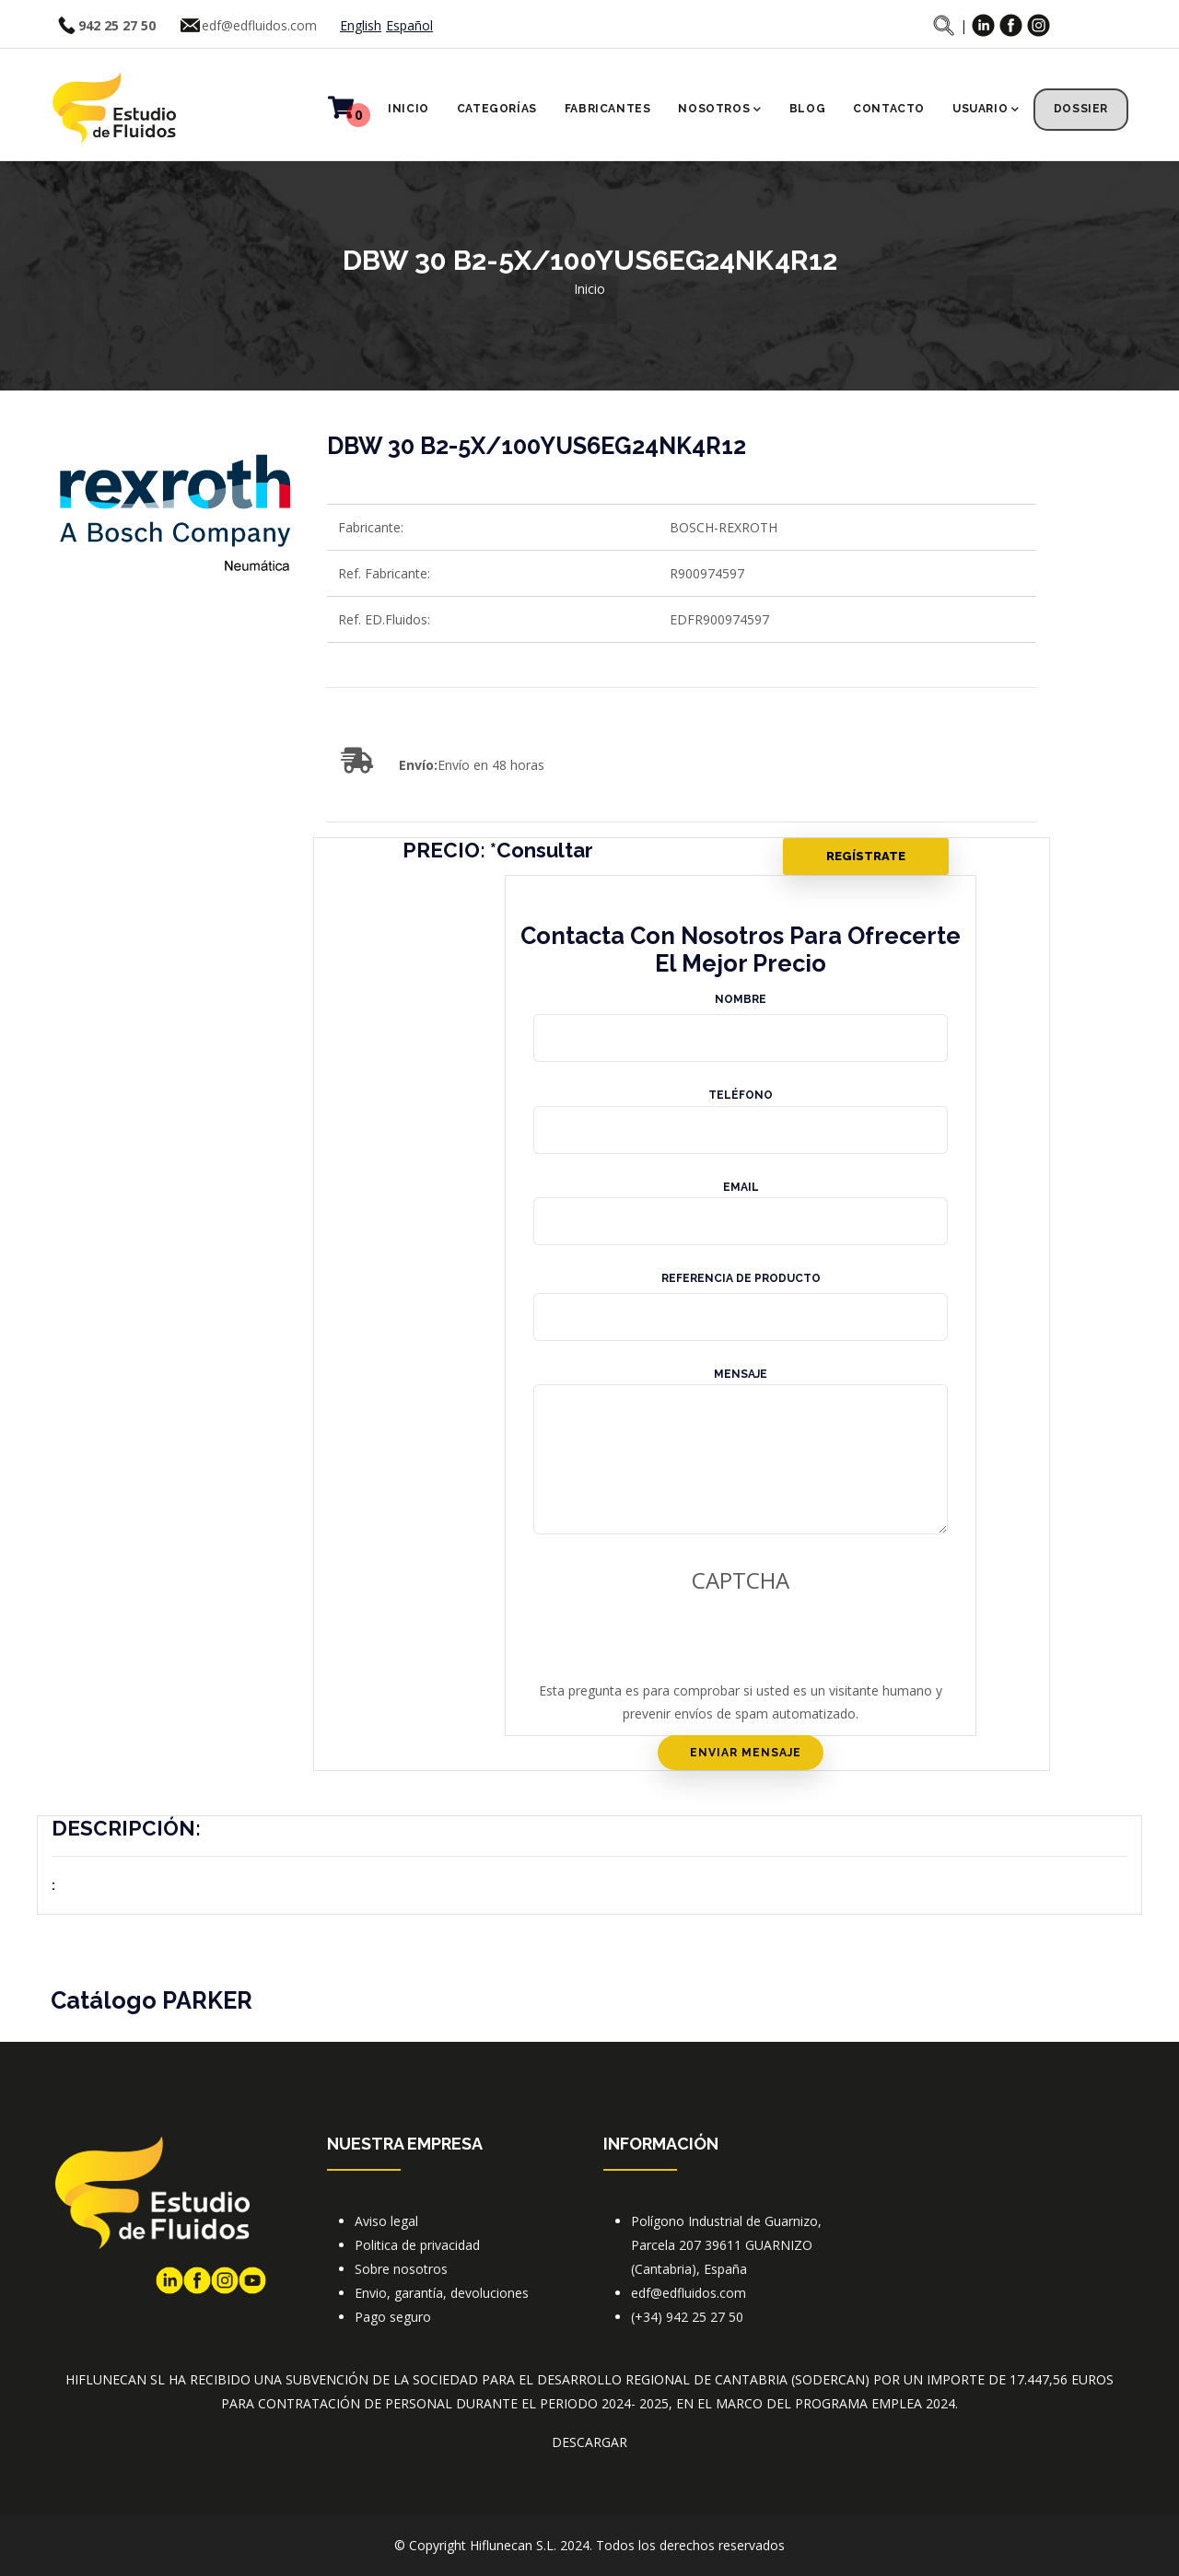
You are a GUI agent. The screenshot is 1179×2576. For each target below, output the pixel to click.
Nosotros (719, 110)
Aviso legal (386, 2221)
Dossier (1081, 108)
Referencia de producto (741, 1278)
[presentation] (659, 1643)
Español (409, 25)
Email (741, 1187)
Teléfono (740, 1095)
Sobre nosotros (401, 2269)
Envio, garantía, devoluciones (442, 2293)
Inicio (408, 108)
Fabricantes (608, 108)
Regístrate (865, 856)
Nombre (740, 999)
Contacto (889, 108)
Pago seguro (393, 2316)
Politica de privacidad (417, 2245)
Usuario (986, 110)
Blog (807, 108)
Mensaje (740, 1374)
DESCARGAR (589, 2442)
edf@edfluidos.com (259, 25)
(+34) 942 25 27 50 (687, 2316)
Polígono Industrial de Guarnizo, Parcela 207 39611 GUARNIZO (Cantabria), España (726, 2245)
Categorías (497, 108)
